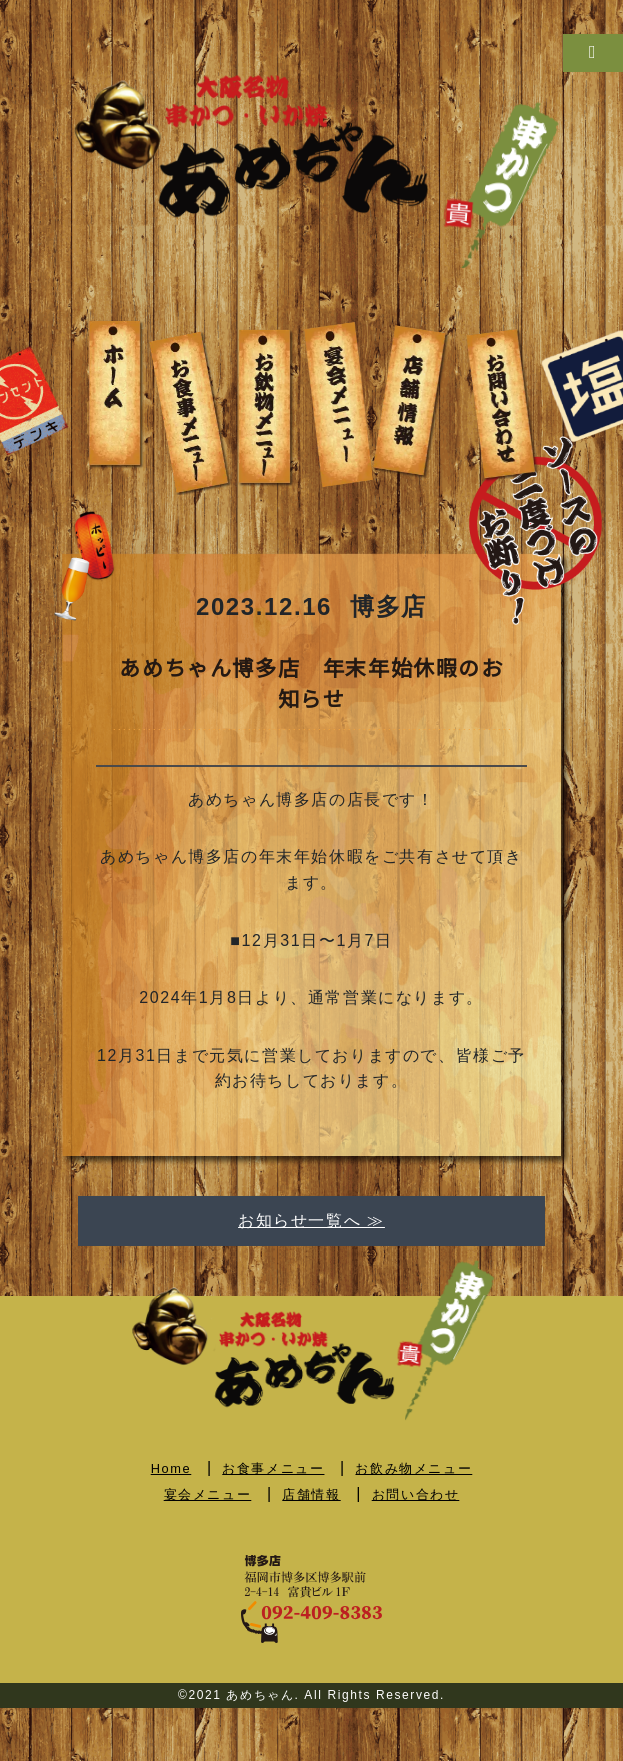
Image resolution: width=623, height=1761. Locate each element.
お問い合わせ (416, 1494)
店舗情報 (311, 1494)
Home (171, 1468)
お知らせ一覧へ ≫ (311, 1220)
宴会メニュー (208, 1494)
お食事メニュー (273, 1468)
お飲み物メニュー (413, 1468)
